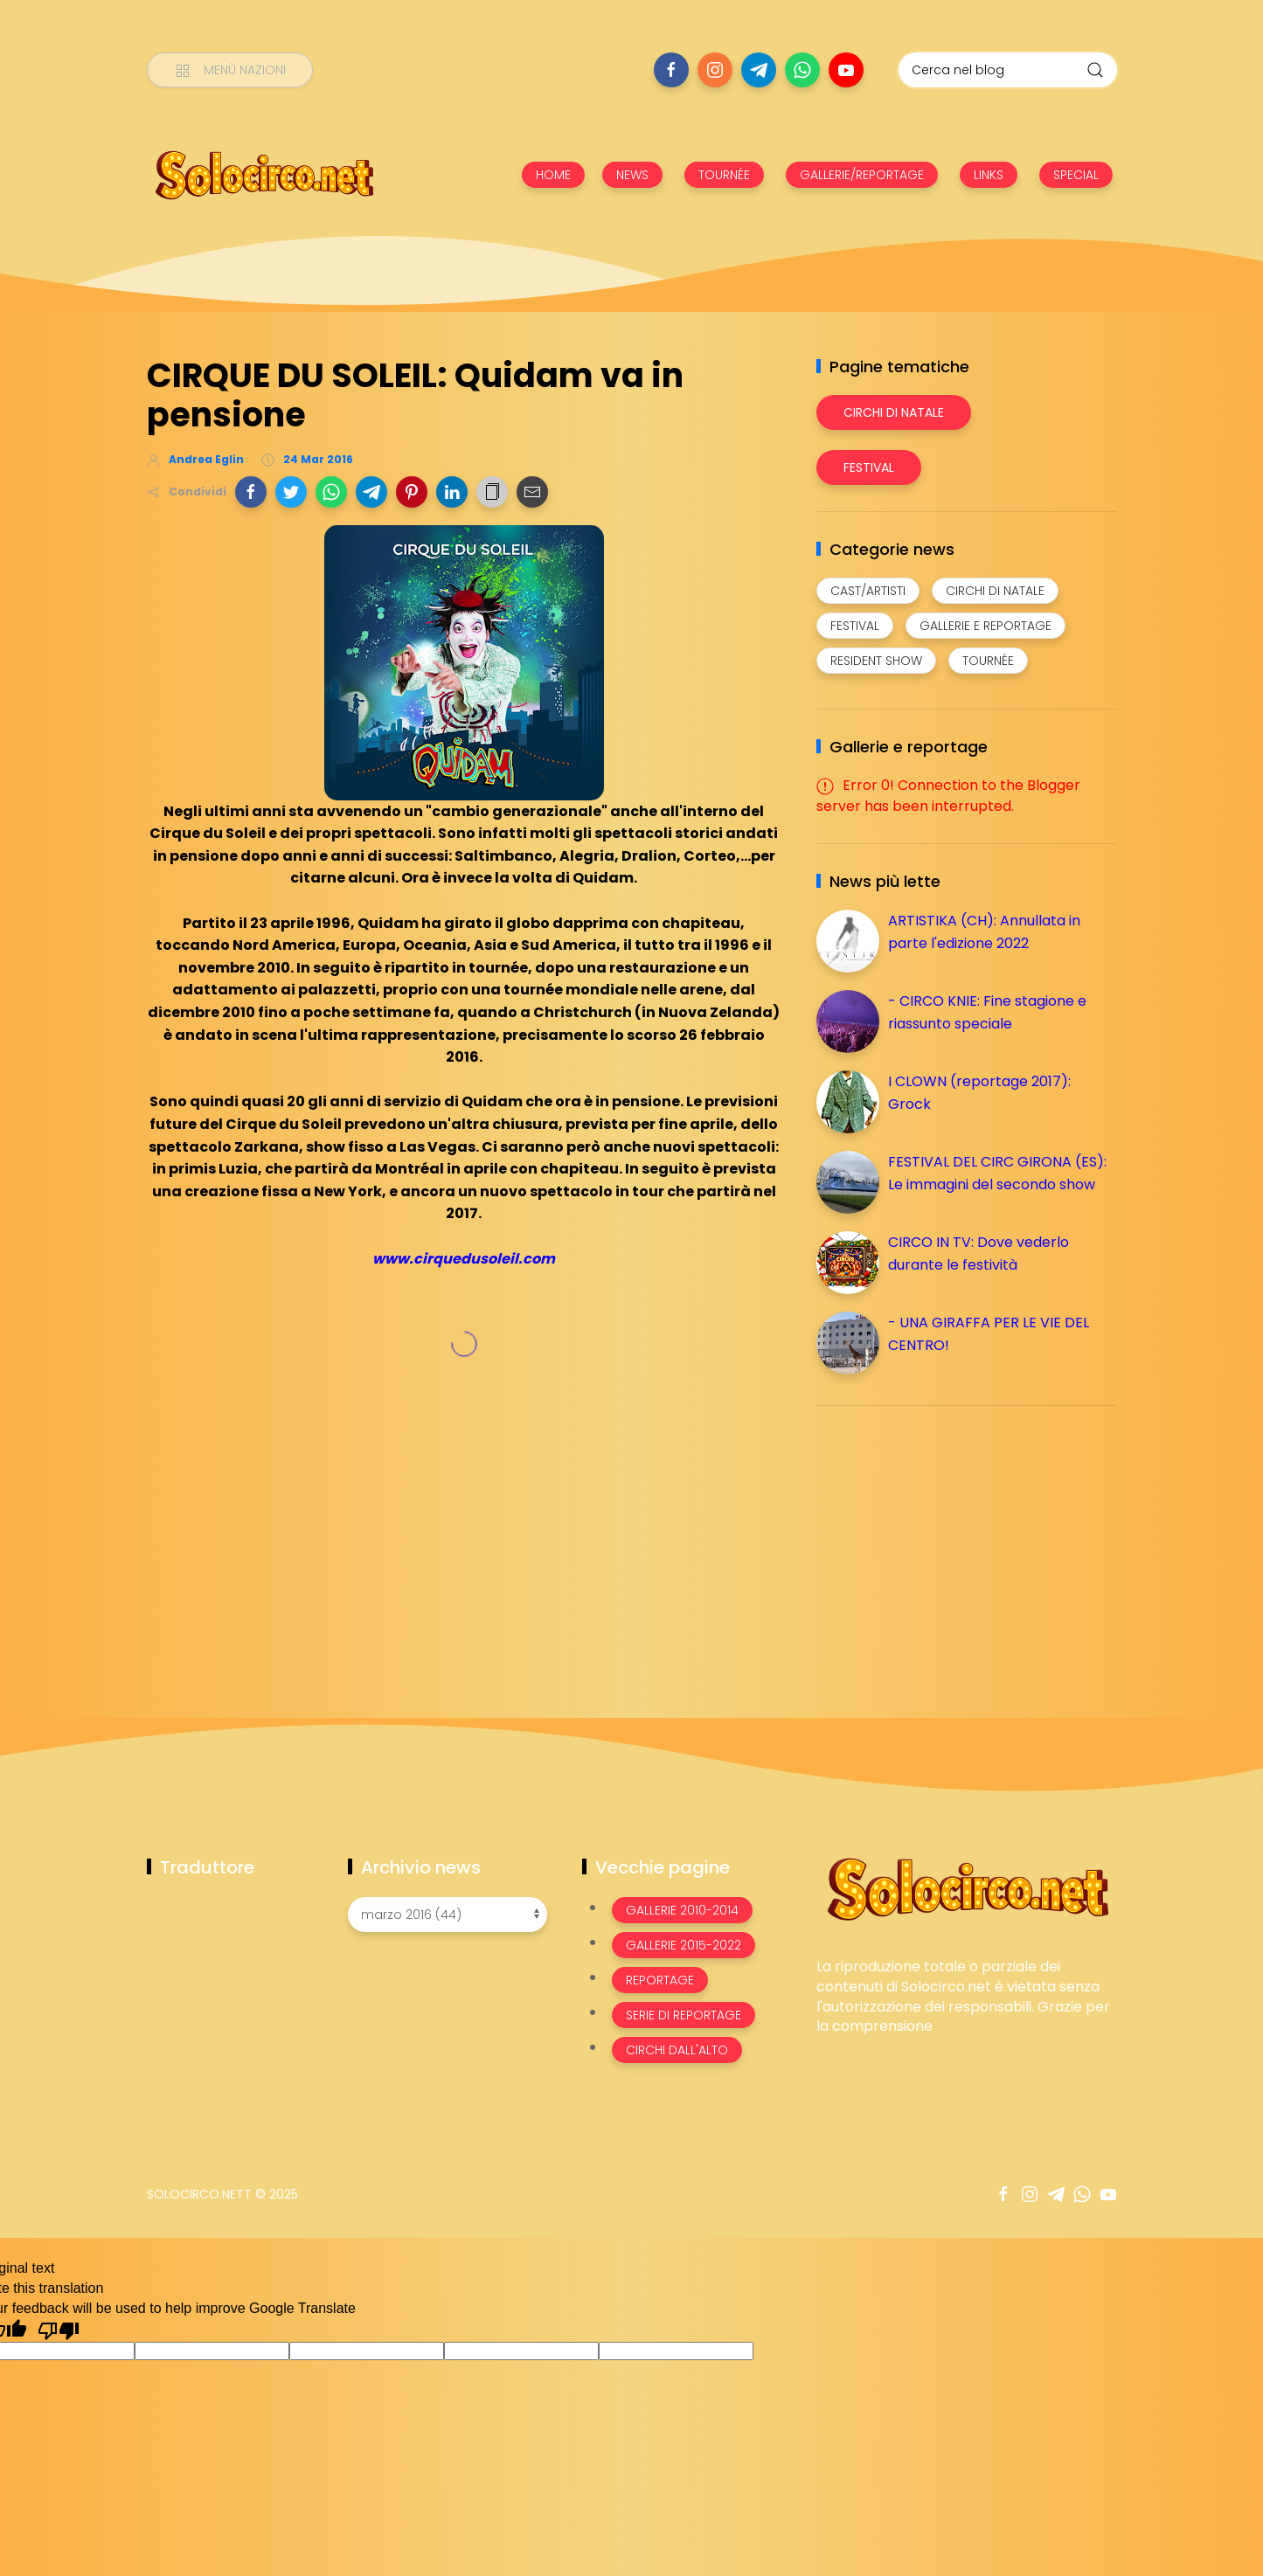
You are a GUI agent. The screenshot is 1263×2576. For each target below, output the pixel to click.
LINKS (988, 175)
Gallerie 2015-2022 (683, 1945)
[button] (251, 492)
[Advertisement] (947, 1541)
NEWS (632, 175)
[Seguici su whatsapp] (802, 69)
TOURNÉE (724, 175)
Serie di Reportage (683, 2015)
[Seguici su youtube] (846, 69)
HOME (553, 175)
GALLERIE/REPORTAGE (862, 175)
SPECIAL (1076, 175)
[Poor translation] (58, 2329)
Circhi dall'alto (677, 2050)
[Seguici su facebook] (671, 69)
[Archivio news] (447, 1914)
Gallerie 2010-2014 (682, 1910)
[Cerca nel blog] (1008, 69)
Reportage (660, 1980)
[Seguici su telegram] (758, 69)
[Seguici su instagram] (714, 69)
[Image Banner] (966, 1888)
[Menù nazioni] (230, 69)
